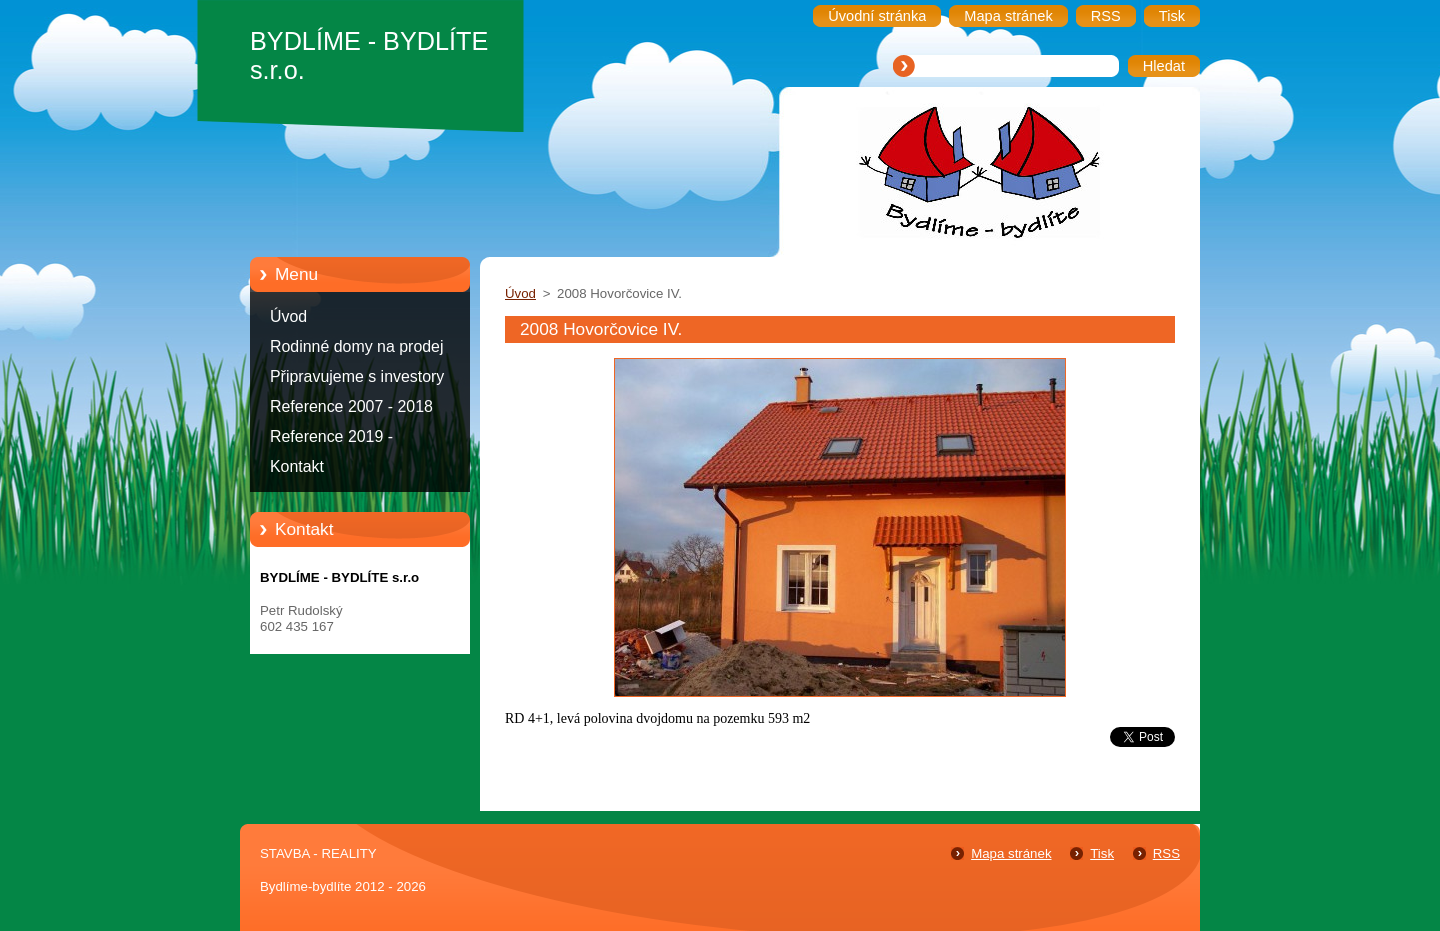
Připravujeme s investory (357, 376)
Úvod (288, 316)
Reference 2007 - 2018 (351, 406)
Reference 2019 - (331, 436)
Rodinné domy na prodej (357, 346)
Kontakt (297, 466)
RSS (1166, 853)
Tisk (1102, 853)
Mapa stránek (1011, 853)
